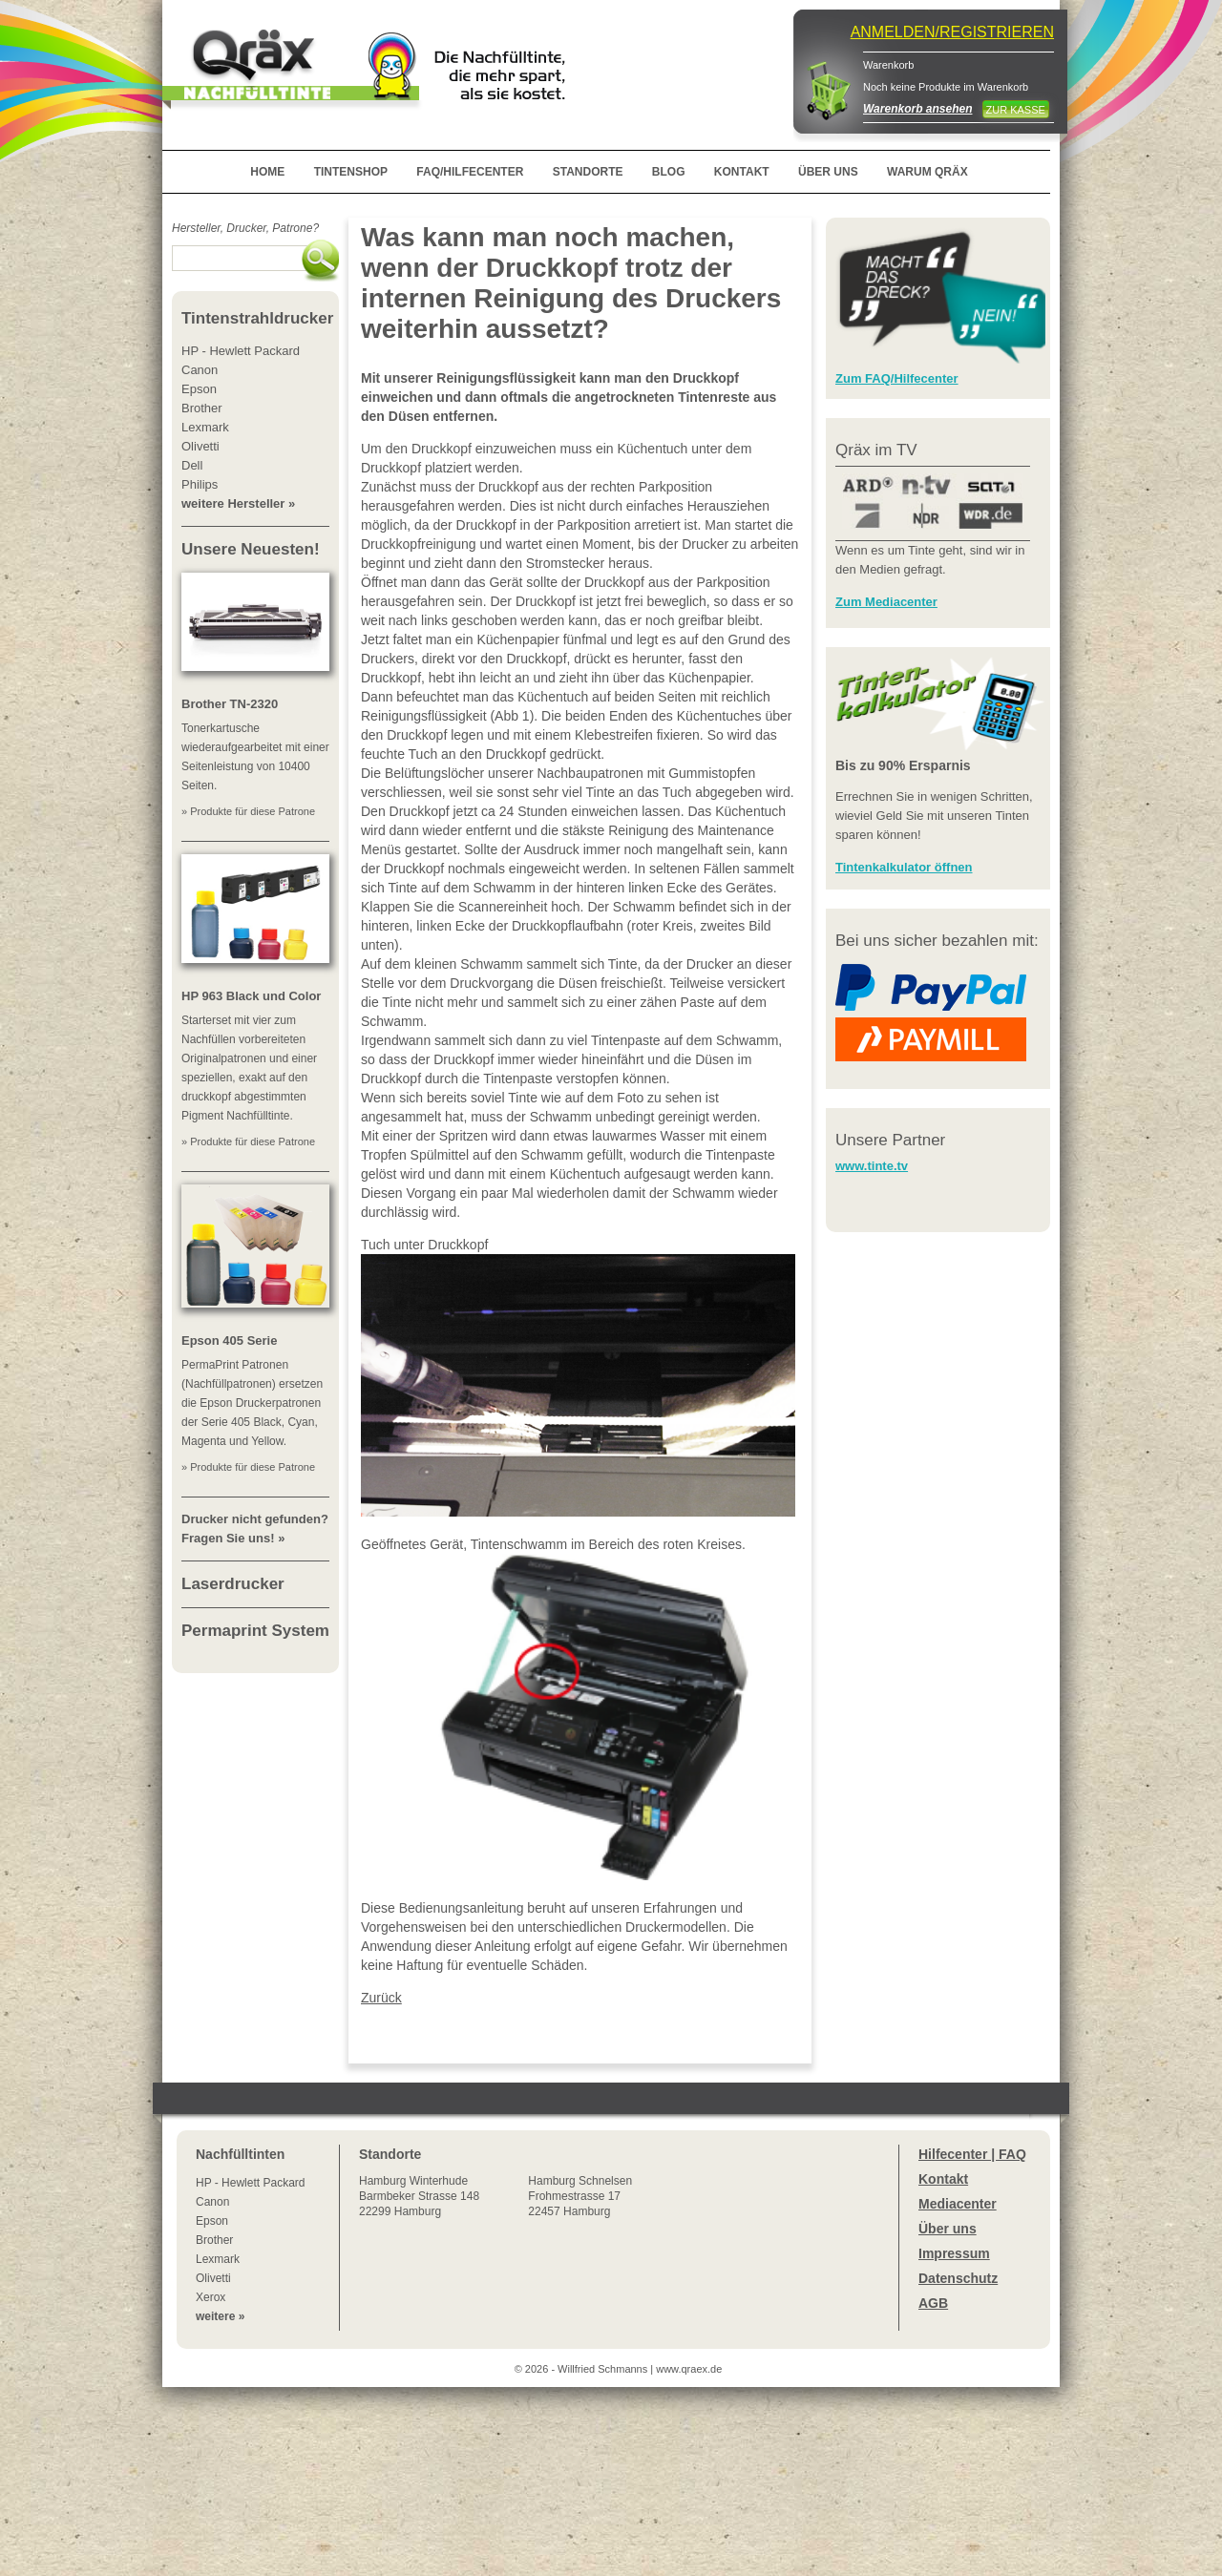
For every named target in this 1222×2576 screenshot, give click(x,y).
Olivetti (213, 2278)
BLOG (668, 171)
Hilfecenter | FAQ (972, 2154)
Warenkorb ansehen (917, 108)
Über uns (947, 2228)
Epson (212, 2221)
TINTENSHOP (351, 171)
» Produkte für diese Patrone (248, 811)
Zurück (381, 1997)
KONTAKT (741, 171)
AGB (933, 2303)
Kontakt (943, 2179)
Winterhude (419, 2196)
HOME (267, 171)
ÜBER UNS (828, 171)
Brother (214, 2240)
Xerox (210, 2297)
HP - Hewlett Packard (251, 2182)
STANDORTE (588, 171)
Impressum (954, 2253)
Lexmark (218, 2259)
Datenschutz (958, 2278)
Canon (212, 2202)
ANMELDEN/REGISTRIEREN (952, 32)
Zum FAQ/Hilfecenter (897, 378)
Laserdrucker (232, 1584)
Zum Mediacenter (886, 602)
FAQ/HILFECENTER (469, 171)
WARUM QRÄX (927, 171)
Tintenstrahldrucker (257, 318)
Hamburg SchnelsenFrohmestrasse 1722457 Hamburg (580, 2196)
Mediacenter (957, 2203)
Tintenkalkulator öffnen (904, 867)
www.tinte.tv (871, 1166)
